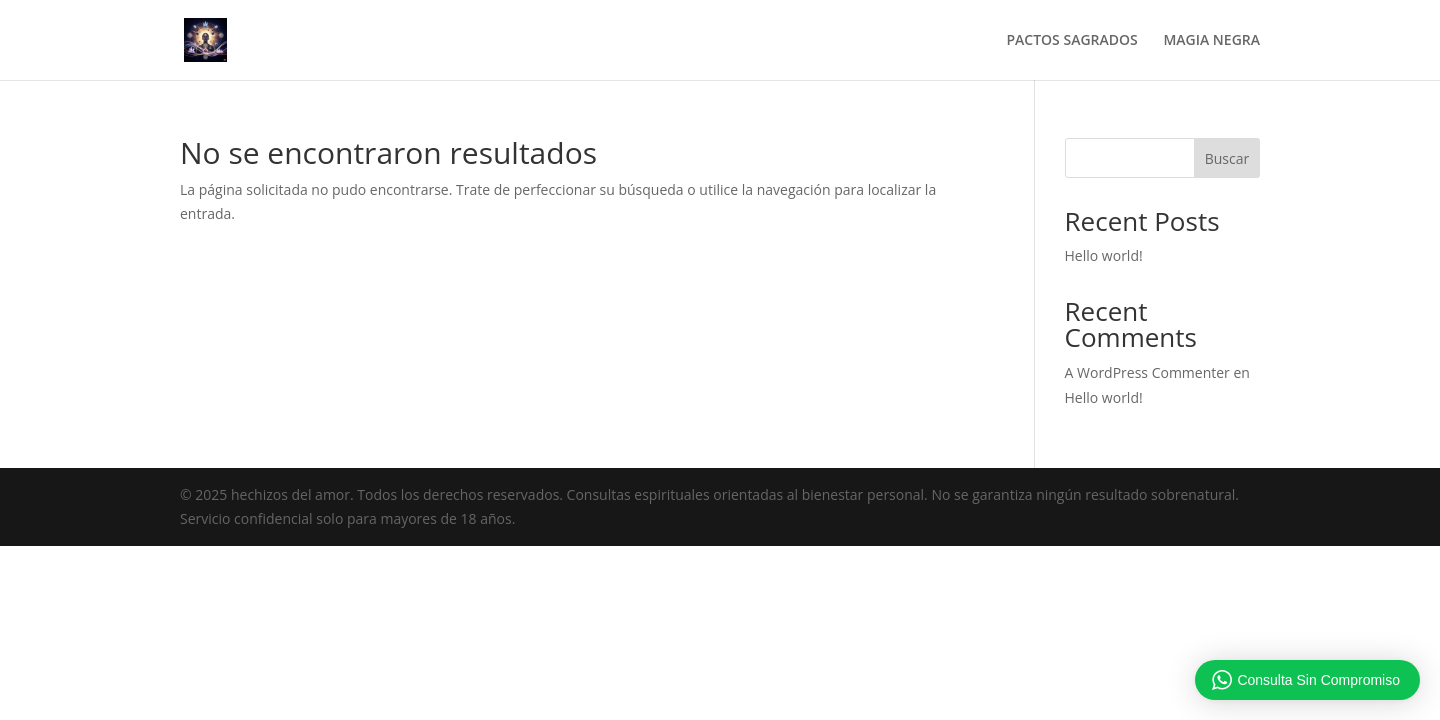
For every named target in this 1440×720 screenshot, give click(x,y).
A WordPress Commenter (1147, 372)
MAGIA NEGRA (1211, 41)
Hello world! (1104, 255)
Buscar (1227, 158)
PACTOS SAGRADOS (1071, 41)
